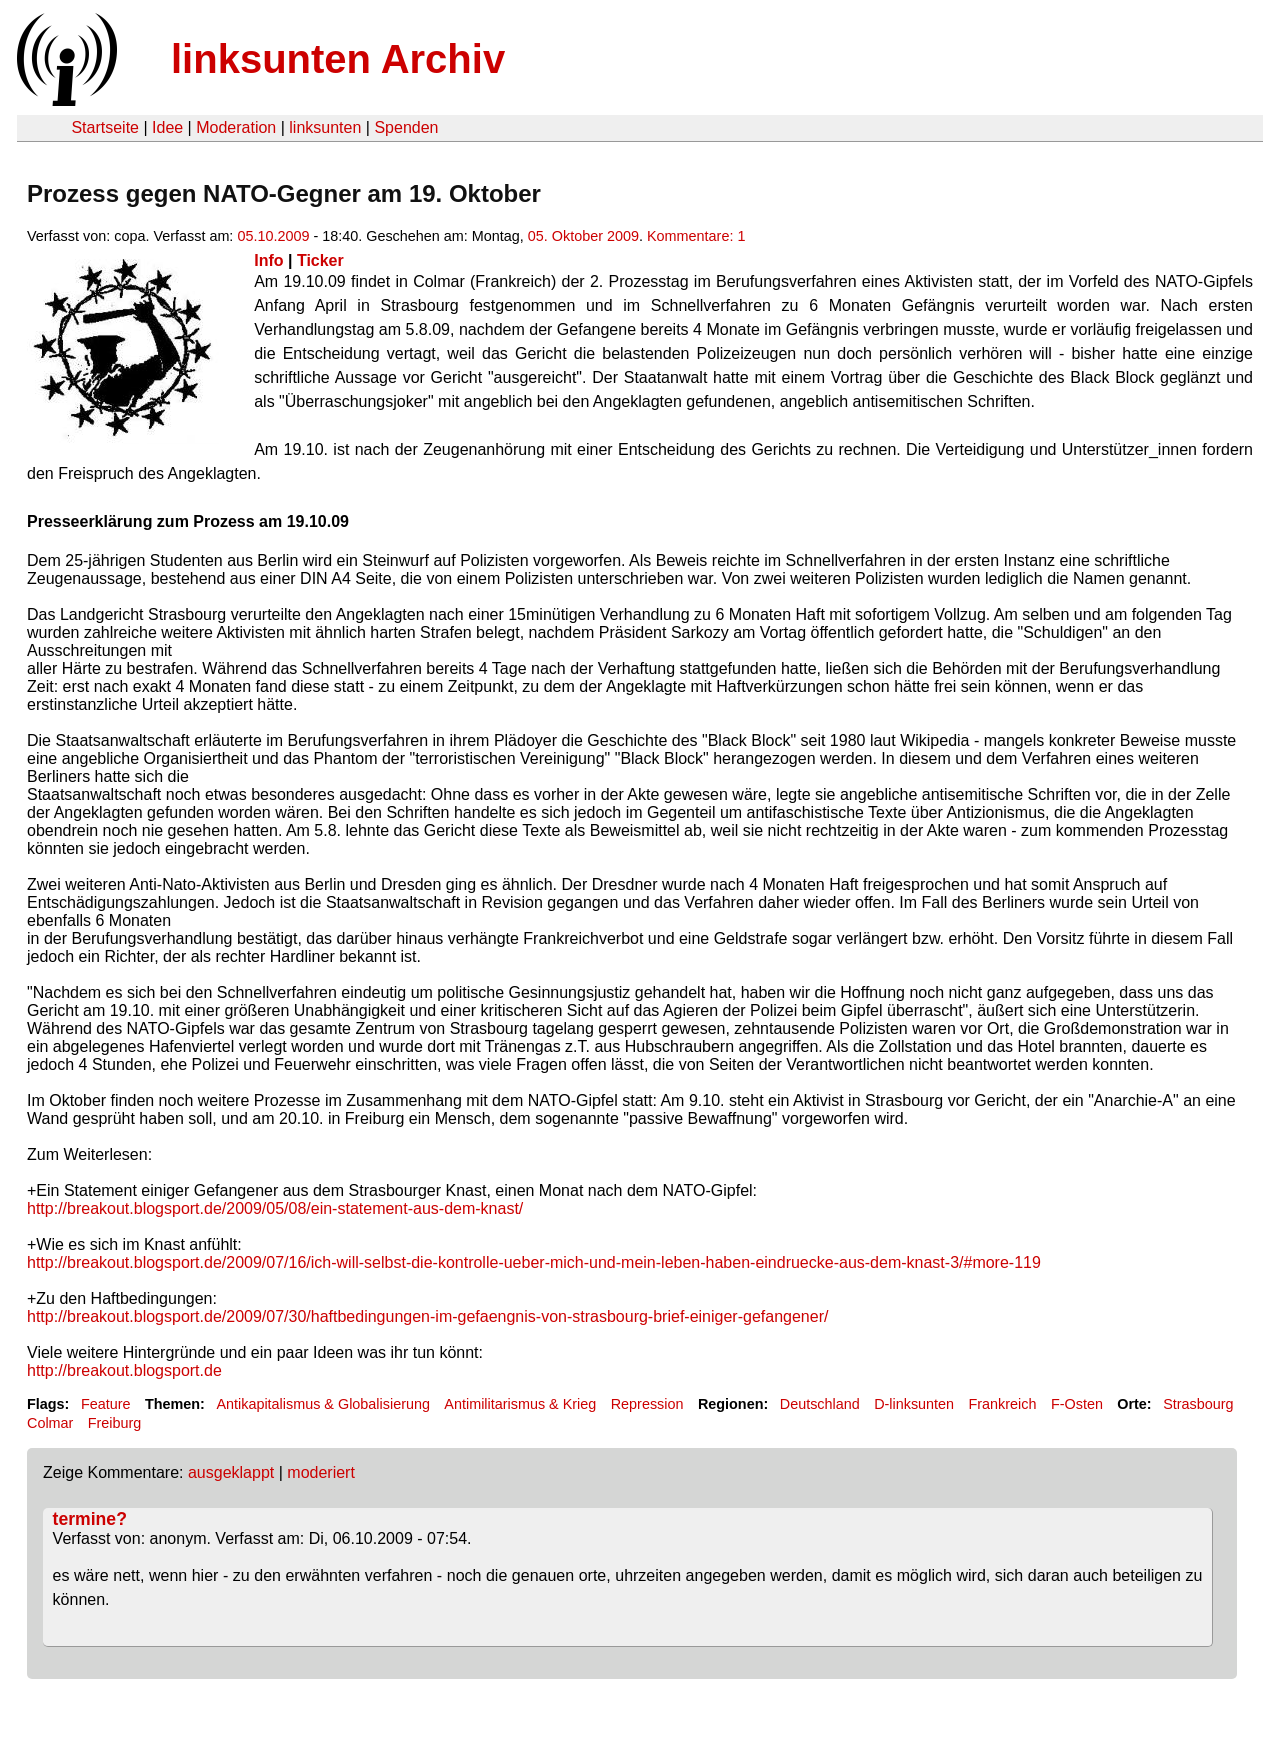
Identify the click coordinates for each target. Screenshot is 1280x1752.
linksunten (325, 127)
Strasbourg (1198, 1404)
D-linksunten (914, 1404)
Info (268, 260)
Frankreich (1003, 1404)
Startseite (105, 127)
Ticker (320, 260)
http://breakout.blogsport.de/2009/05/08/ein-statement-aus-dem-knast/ (275, 1208)
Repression (647, 1404)
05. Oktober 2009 (583, 236)
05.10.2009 (273, 236)
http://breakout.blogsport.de (124, 1370)
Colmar (50, 1423)
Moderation (236, 127)
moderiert (321, 1472)
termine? (90, 1519)
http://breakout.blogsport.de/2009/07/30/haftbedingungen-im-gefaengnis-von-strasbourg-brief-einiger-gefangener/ (427, 1316)
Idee (167, 127)
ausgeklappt (231, 1472)
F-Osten (1077, 1404)
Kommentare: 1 (696, 236)
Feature (106, 1404)
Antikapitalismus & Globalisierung (323, 1404)
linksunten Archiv (338, 59)
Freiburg (115, 1423)
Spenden (406, 127)
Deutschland (820, 1404)
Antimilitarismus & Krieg (520, 1404)
